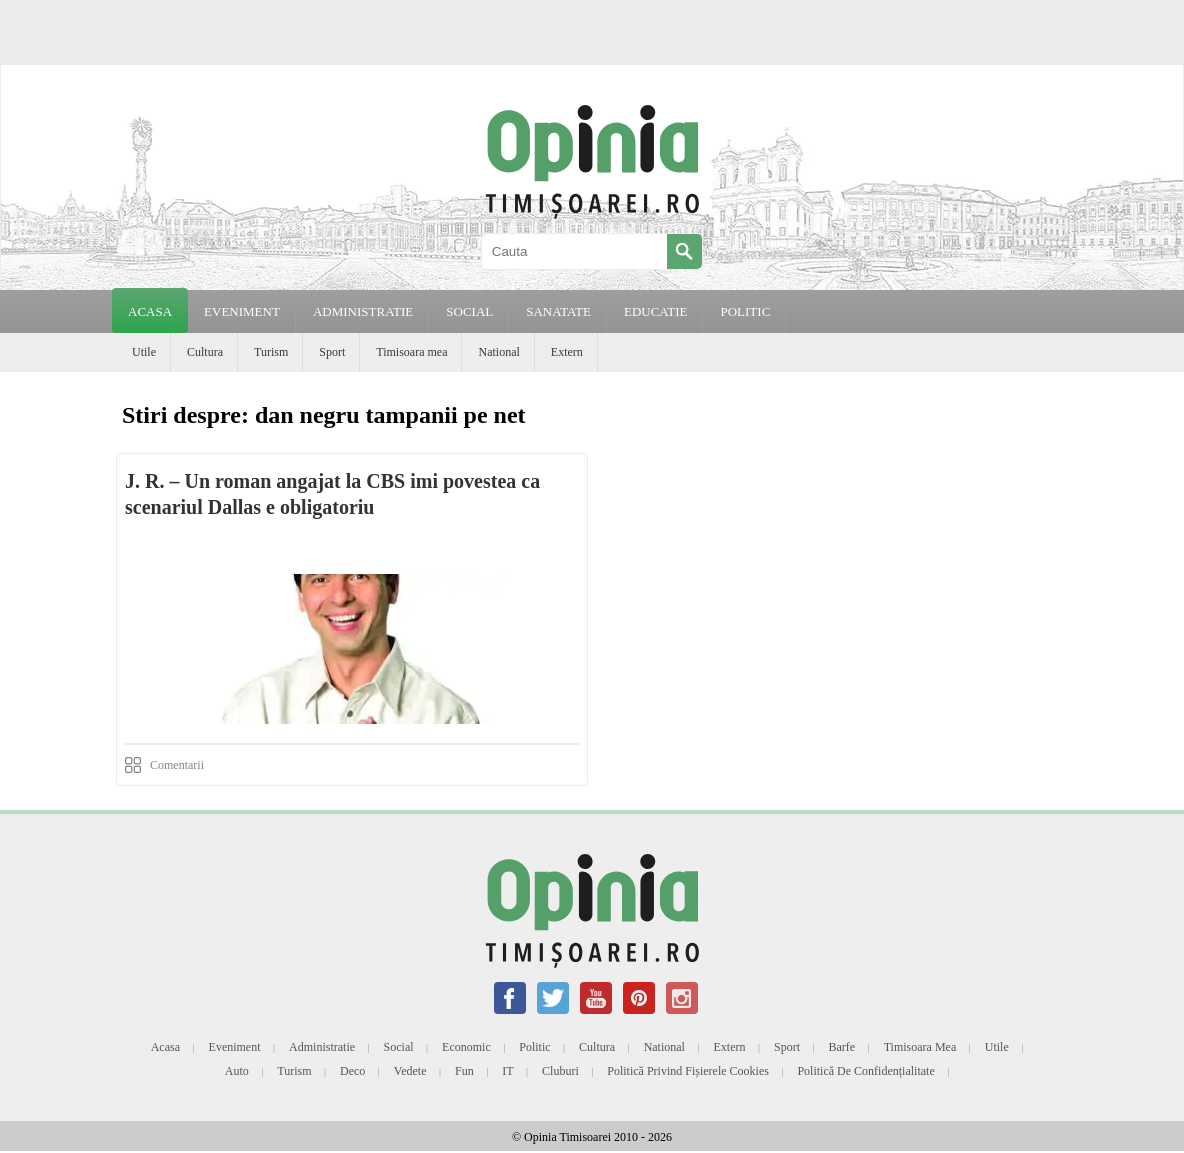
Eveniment (235, 1047)
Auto (237, 1071)
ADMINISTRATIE (363, 311)
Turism (271, 352)
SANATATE (558, 311)
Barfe (842, 1047)
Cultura (205, 352)
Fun (464, 1071)
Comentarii (177, 765)
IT (507, 1071)
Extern (567, 352)
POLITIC (745, 311)
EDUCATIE (656, 311)
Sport (332, 352)
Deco (352, 1071)
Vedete (410, 1071)
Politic (534, 1047)
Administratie (322, 1047)
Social (399, 1047)
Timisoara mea (411, 352)
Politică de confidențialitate (865, 1071)
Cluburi (560, 1071)
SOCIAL (469, 311)
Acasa (150, 311)
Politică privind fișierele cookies (688, 1071)
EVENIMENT (242, 311)
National (498, 352)
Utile (144, 352)
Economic (466, 1047)
